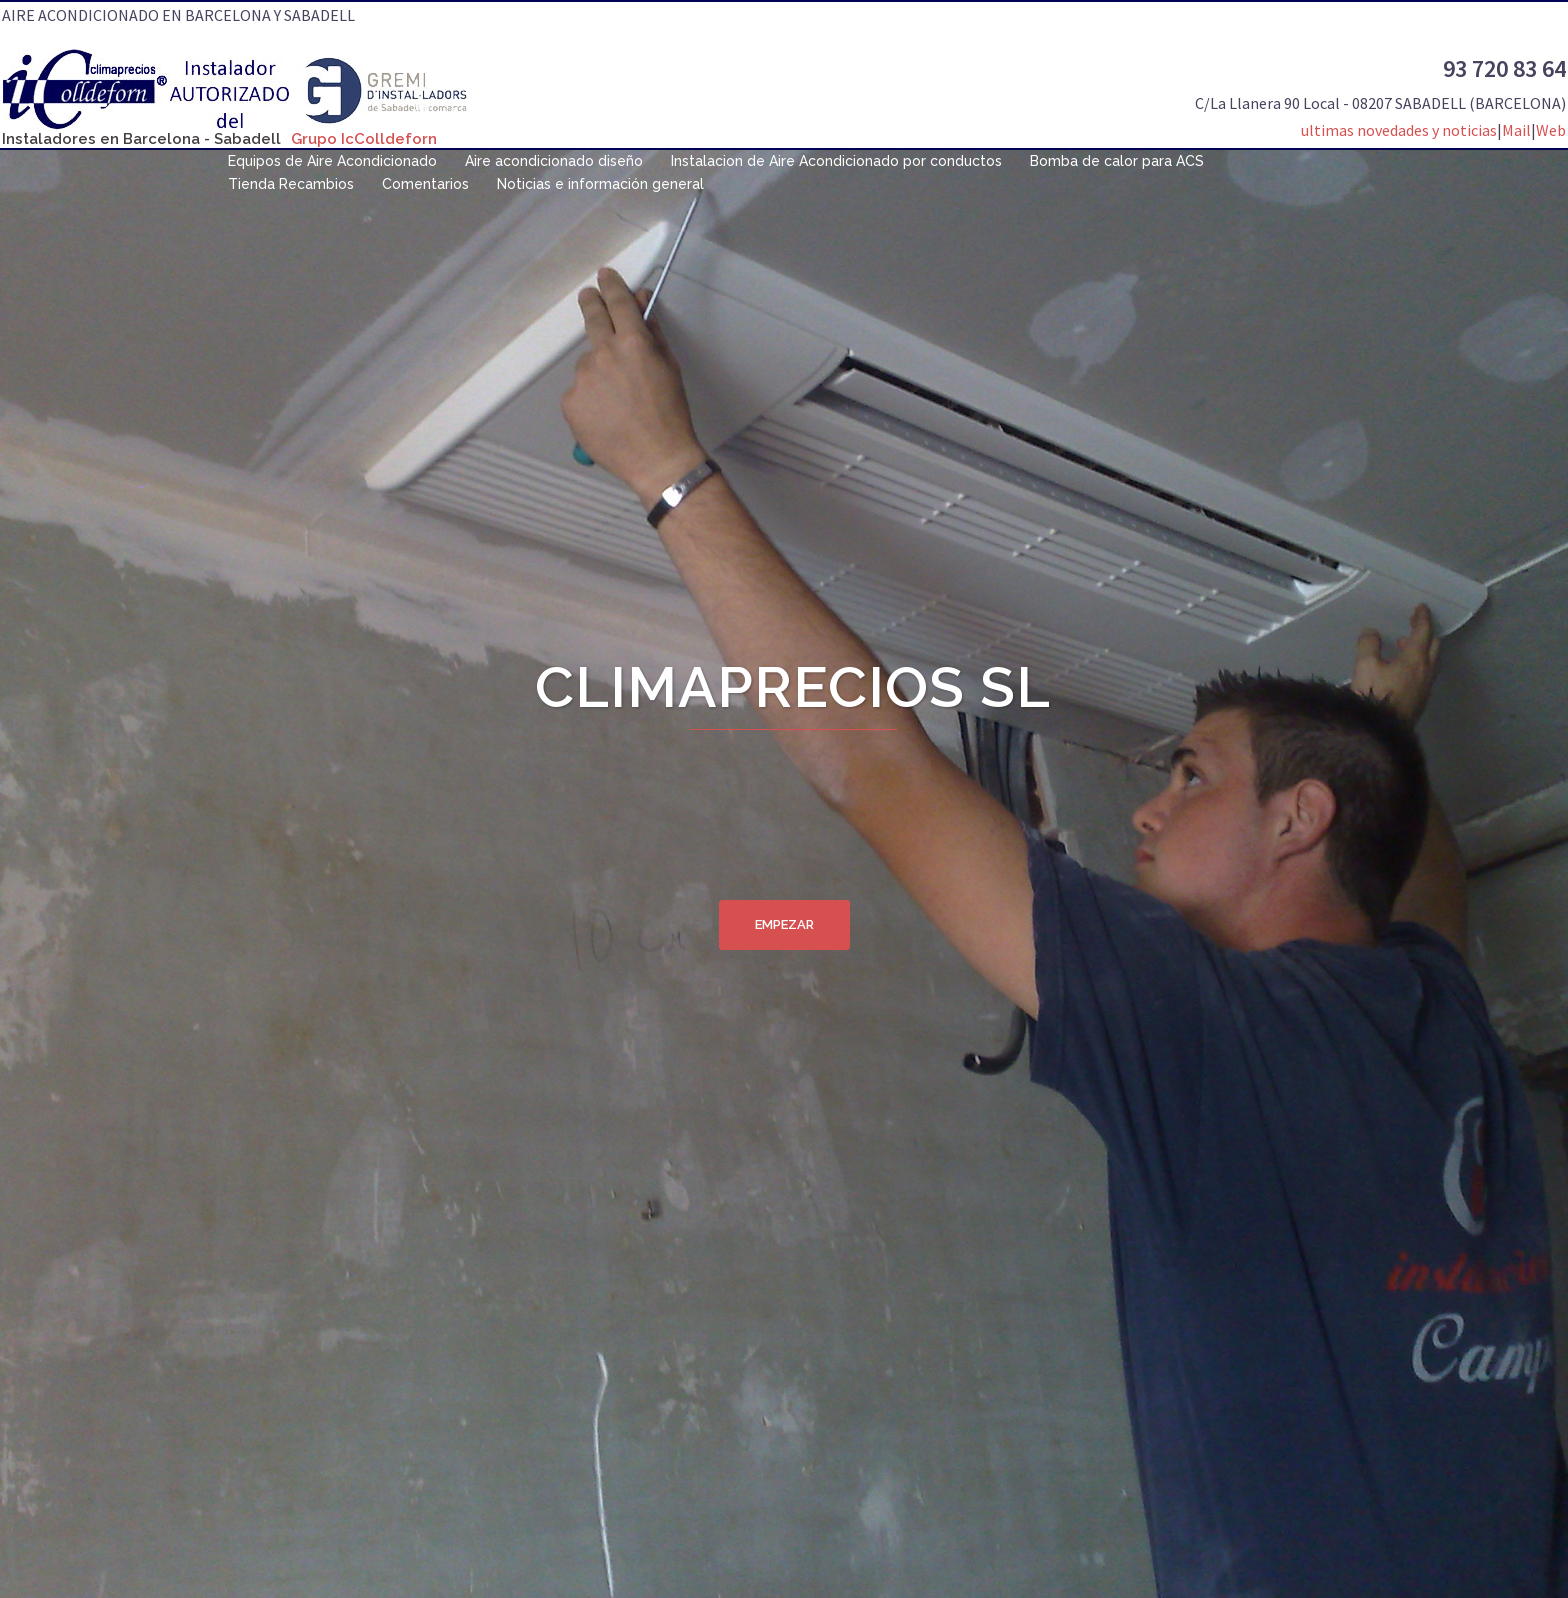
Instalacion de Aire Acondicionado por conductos (836, 161)
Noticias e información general (600, 184)
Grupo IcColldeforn (364, 139)
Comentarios (425, 184)
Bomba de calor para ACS (1117, 161)
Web (1551, 130)
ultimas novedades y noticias (1399, 130)
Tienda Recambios (291, 184)
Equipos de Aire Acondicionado (332, 161)
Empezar (784, 924)
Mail (1516, 130)
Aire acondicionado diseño (554, 161)
